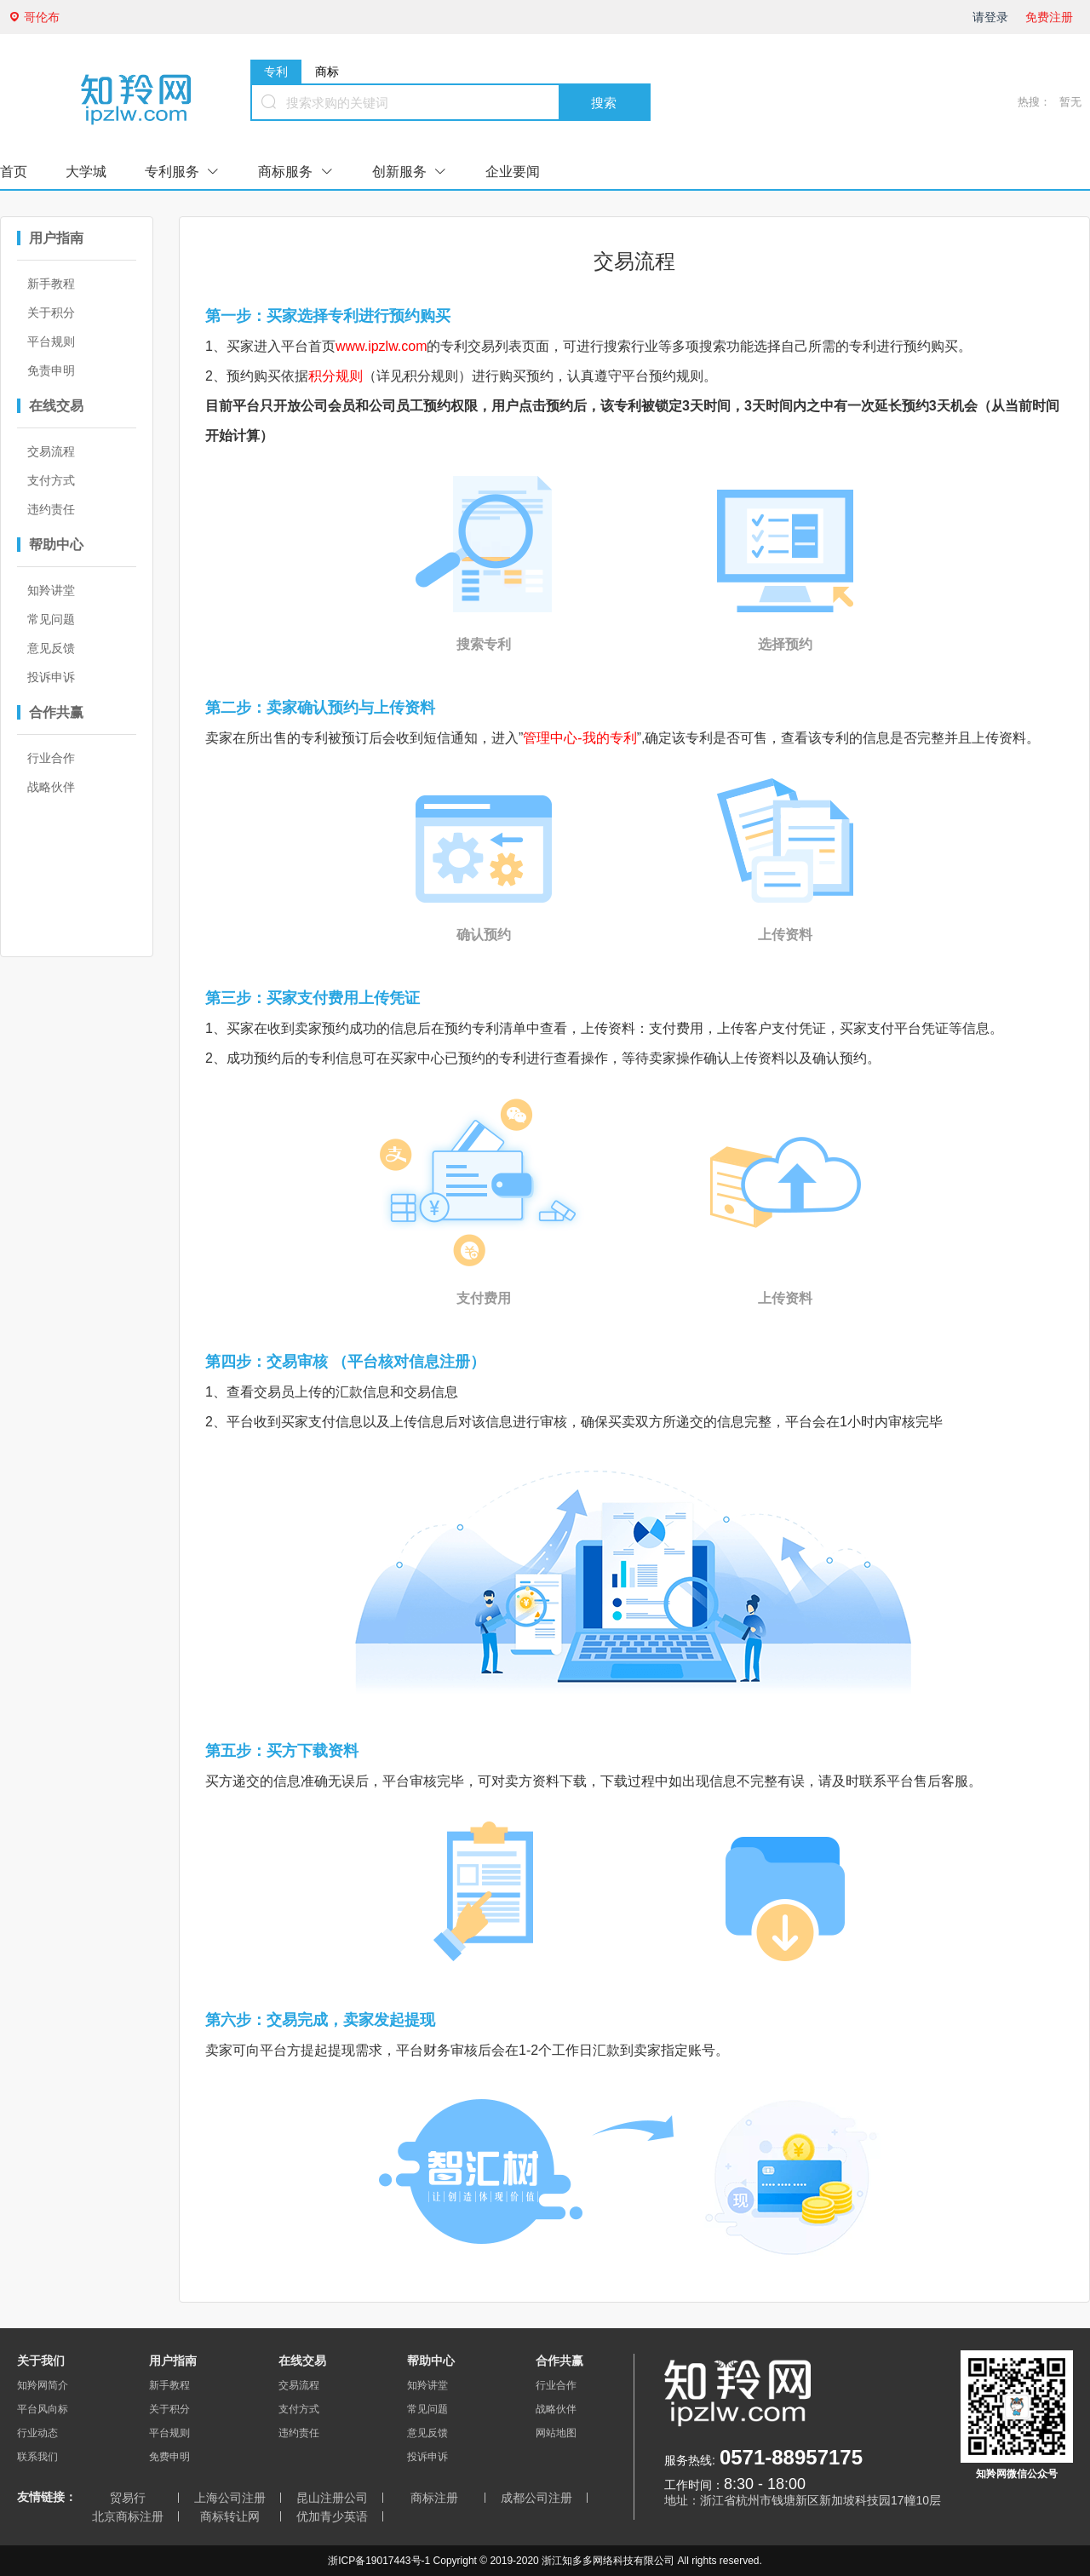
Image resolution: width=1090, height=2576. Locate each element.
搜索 (604, 102)
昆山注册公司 (332, 2497)
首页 (13, 171)
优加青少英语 (332, 2516)
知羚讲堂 (51, 590)
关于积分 (51, 312)
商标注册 (434, 2497)
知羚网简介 (42, 2385)
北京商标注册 (128, 2516)
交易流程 (51, 451)
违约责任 (51, 509)
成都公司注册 (536, 2497)
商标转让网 (230, 2516)
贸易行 (128, 2497)
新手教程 (51, 283)
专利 (276, 71)
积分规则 (335, 376)
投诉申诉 (51, 677)
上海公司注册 (230, 2497)
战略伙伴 (51, 787)
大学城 (86, 171)
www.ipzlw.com (381, 346)
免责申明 (51, 370)
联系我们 (37, 2457)
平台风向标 (42, 2409)
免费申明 (169, 2457)
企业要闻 (512, 171)
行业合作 (51, 758)
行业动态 (37, 2433)
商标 (327, 71)
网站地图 (556, 2433)
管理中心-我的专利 (579, 738)
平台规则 (51, 341)
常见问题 (51, 619)
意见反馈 (51, 648)
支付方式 (51, 480)
